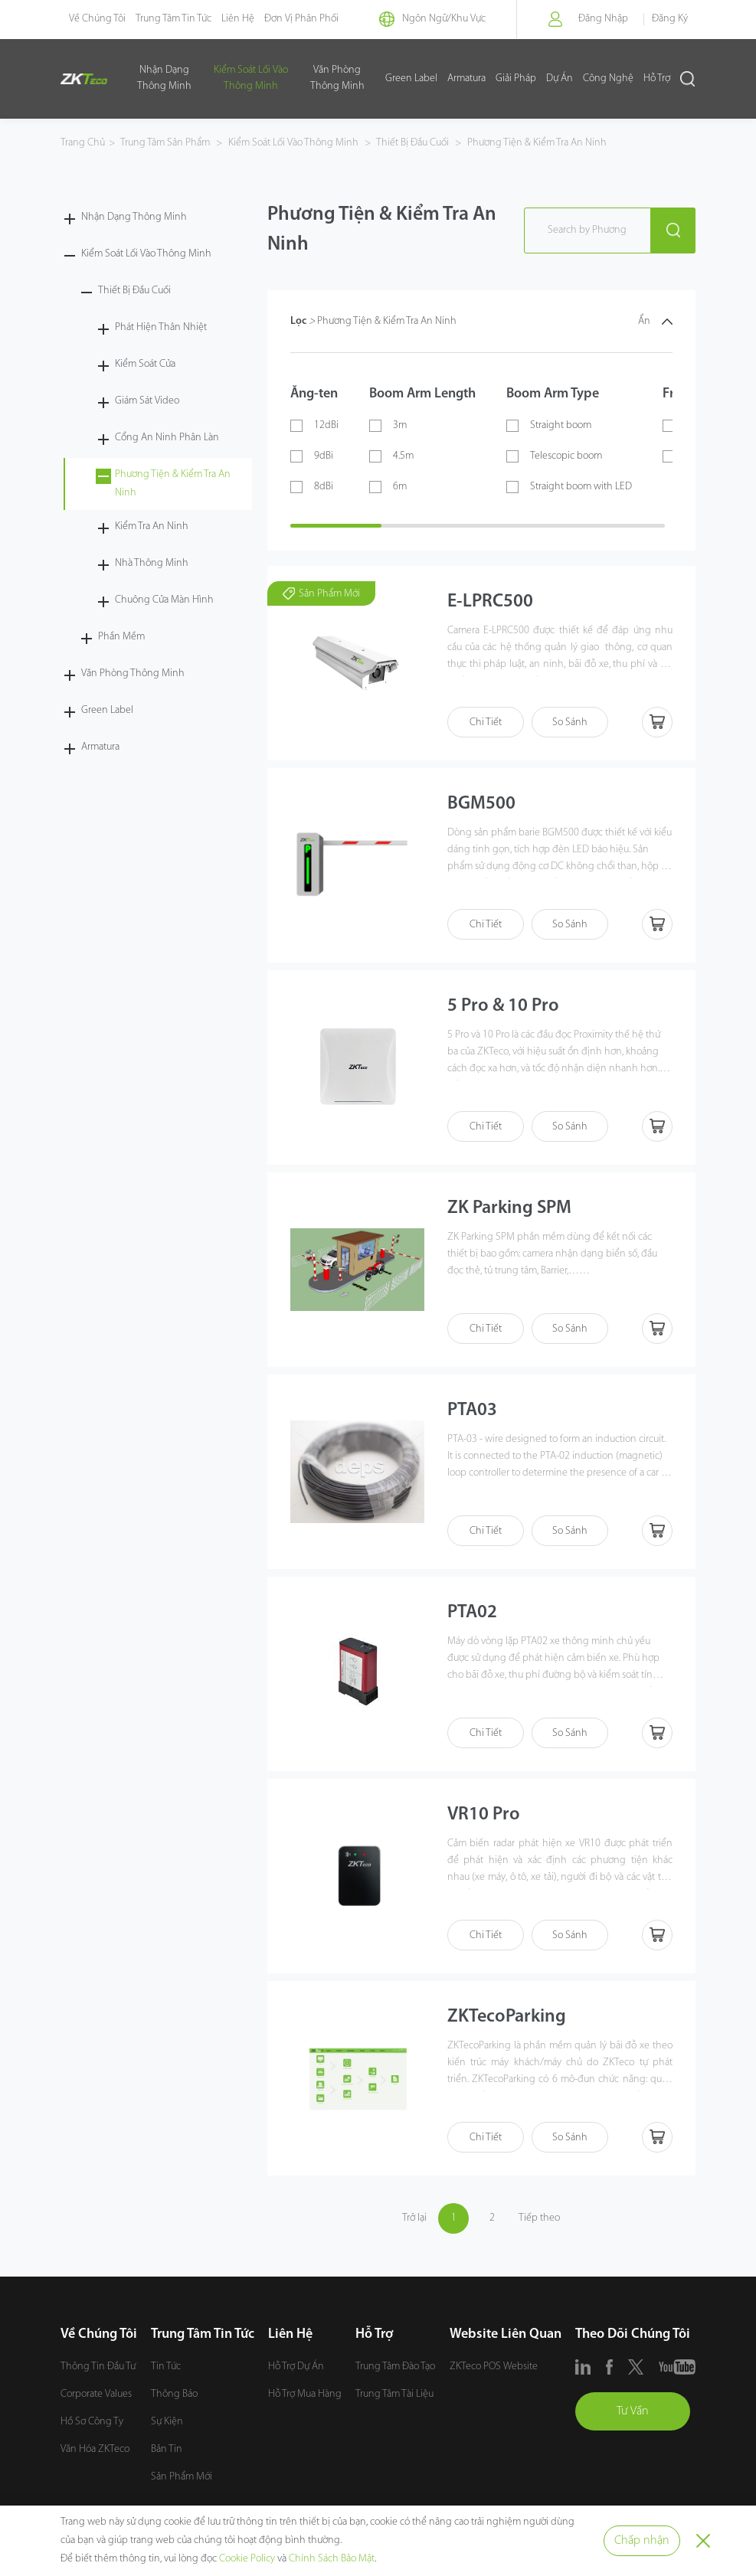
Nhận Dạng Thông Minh (164, 78)
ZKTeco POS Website (494, 2366)
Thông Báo (174, 2394)
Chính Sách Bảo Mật (332, 2559)
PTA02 (472, 1612)
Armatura (466, 78)
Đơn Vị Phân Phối (301, 19)
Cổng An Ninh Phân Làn (167, 437)
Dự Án (559, 78)
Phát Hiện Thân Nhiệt (161, 327)
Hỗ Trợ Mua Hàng (305, 2394)
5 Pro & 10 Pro (503, 1006)
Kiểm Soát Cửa (145, 364)
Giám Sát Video (147, 401)
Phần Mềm (121, 636)
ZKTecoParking (506, 2017)
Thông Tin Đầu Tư (98, 2366)
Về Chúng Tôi (97, 19)
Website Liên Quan (505, 2334)
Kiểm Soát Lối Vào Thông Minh (251, 78)
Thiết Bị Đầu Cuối (413, 143)
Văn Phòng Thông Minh (337, 78)
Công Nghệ (608, 78)
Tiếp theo (539, 2218)
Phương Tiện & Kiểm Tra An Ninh (536, 143)
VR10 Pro (483, 1815)
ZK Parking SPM (509, 1208)
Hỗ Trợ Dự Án (296, 2366)
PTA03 (472, 1410)
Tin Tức (166, 2366)
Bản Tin (166, 2449)
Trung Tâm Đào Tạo (395, 2366)
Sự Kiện (167, 2421)
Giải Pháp (516, 78)
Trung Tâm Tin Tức (173, 19)
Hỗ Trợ (656, 78)
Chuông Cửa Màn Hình (164, 600)
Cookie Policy (247, 2559)
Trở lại (414, 2218)
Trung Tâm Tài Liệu (394, 2394)
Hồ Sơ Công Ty (92, 2421)
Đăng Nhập (603, 19)
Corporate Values (96, 2394)
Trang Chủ (83, 143)
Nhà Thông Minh (151, 563)
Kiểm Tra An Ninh (151, 526)
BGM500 (481, 804)
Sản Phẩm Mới (181, 2477)
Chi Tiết (486, 722)
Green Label (411, 78)
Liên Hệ (237, 19)
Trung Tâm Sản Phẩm (166, 143)
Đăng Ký (670, 19)
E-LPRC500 (490, 602)
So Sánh (569, 722)
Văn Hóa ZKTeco (95, 2449)
